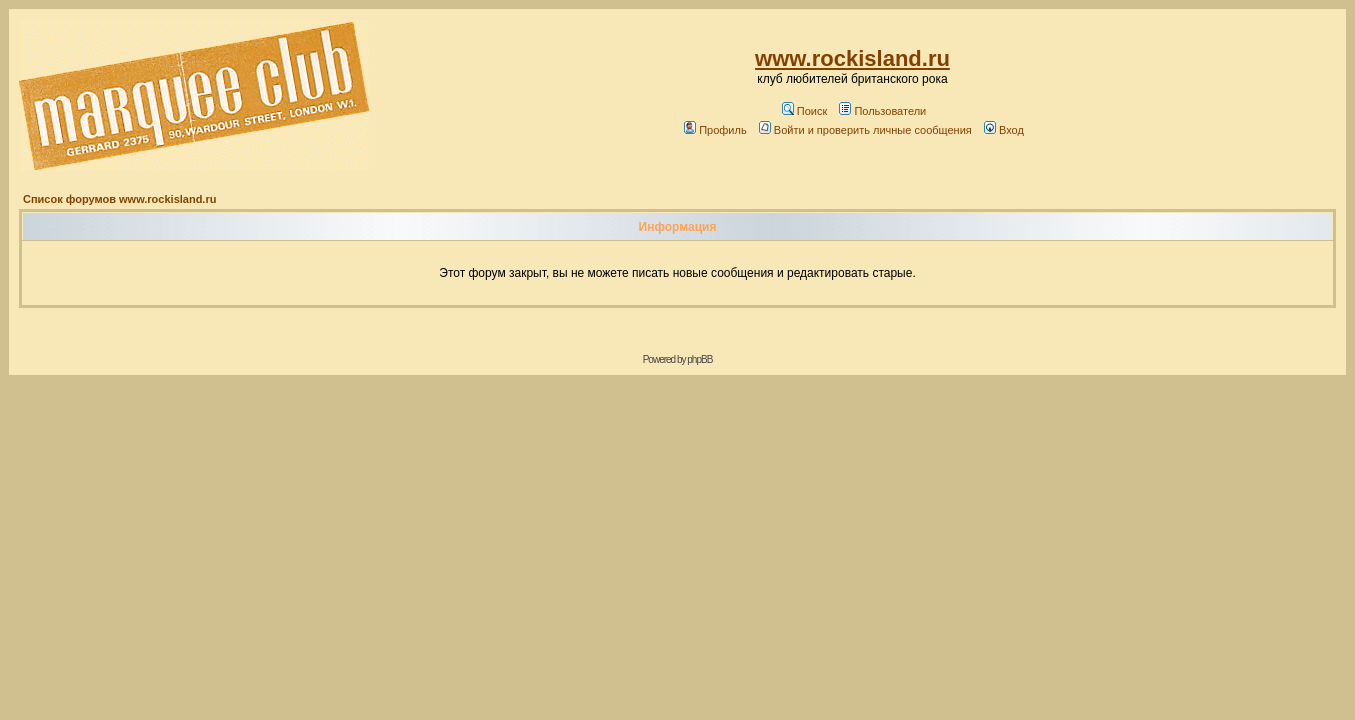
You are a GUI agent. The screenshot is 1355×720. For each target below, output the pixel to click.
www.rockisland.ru (852, 58)
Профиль (715, 130)
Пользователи (882, 111)
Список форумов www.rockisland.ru (119, 199)
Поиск (804, 111)
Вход (1004, 130)
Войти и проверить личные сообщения (865, 130)
